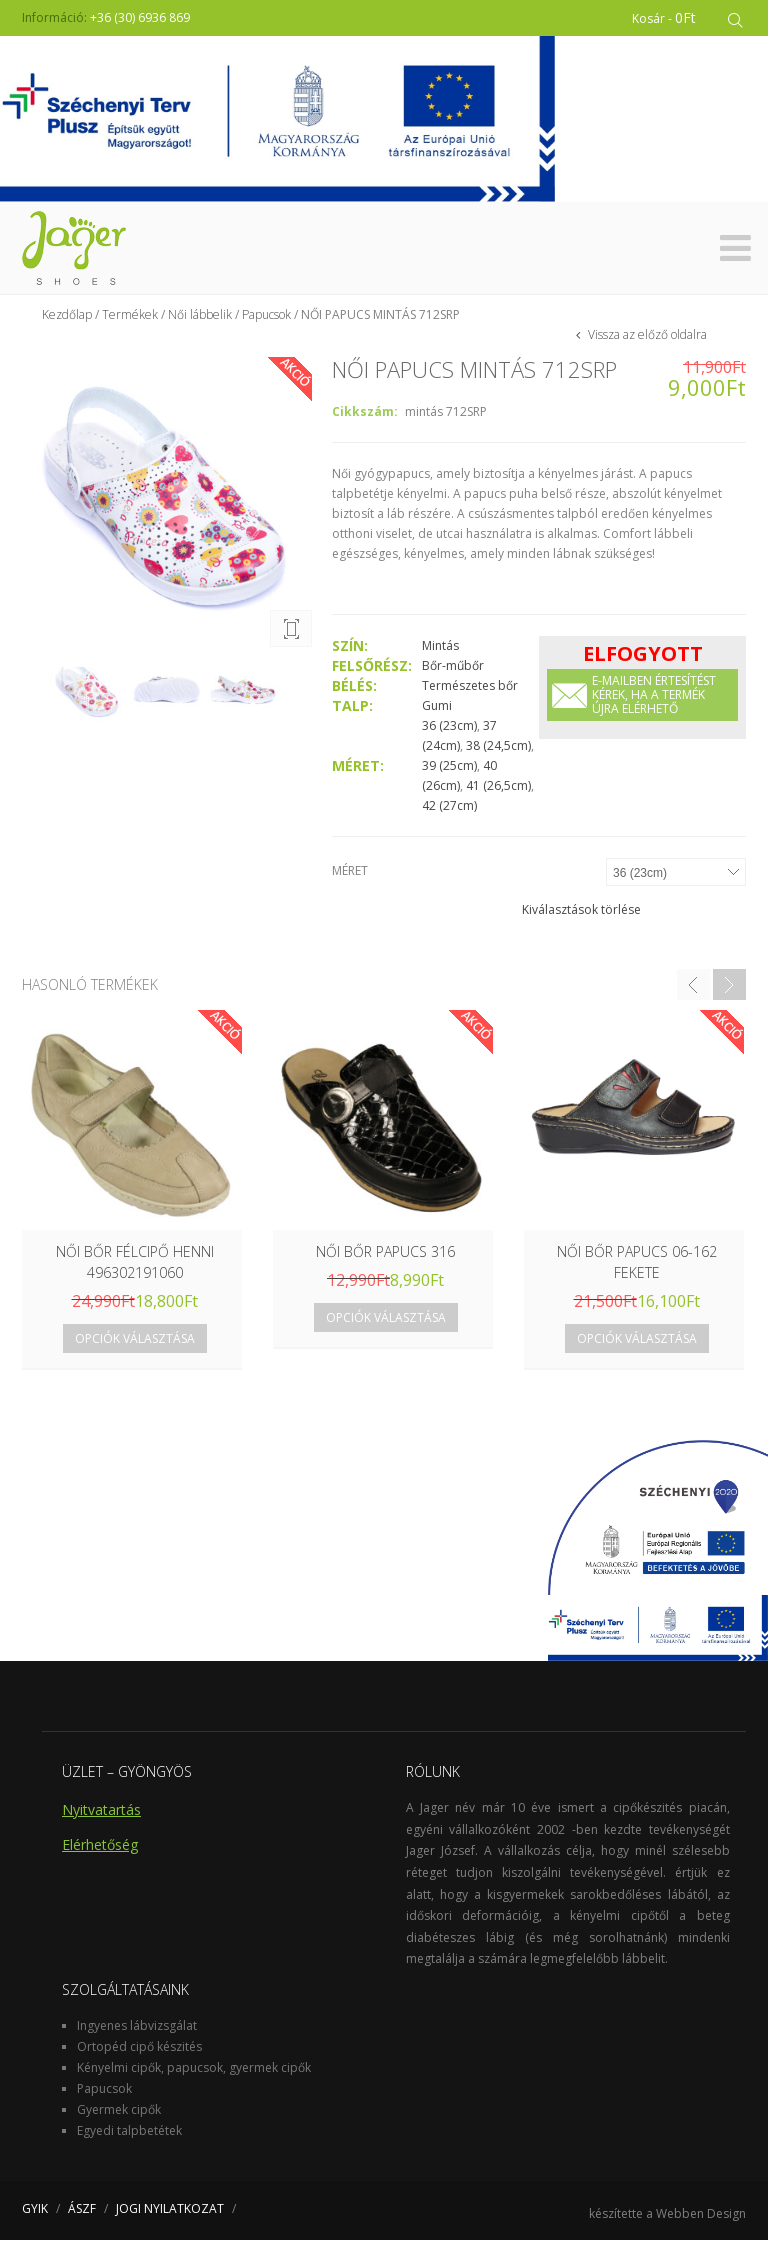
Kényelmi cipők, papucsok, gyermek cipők (194, 2079)
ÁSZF (82, 2220)
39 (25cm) (449, 777)
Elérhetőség (100, 1856)
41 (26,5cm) (498, 797)
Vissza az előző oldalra (646, 346)
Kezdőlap (67, 326)
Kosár (664, 17)
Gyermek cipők (119, 2121)
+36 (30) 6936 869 (140, 17)
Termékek (130, 326)
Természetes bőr (470, 697)
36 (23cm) (449, 737)
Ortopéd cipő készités (139, 2058)
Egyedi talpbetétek (129, 2142)
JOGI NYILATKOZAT (170, 2220)
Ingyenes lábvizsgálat (137, 2037)
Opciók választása (135, 1350)
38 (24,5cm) (498, 757)
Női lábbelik (200, 326)
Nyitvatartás (101, 1821)
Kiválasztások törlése (581, 921)
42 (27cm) (449, 817)
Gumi (437, 717)
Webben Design (701, 2225)
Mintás (440, 657)
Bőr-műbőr (453, 677)
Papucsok (266, 326)
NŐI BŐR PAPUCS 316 (385, 1263)
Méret (350, 882)
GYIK (35, 2220)
